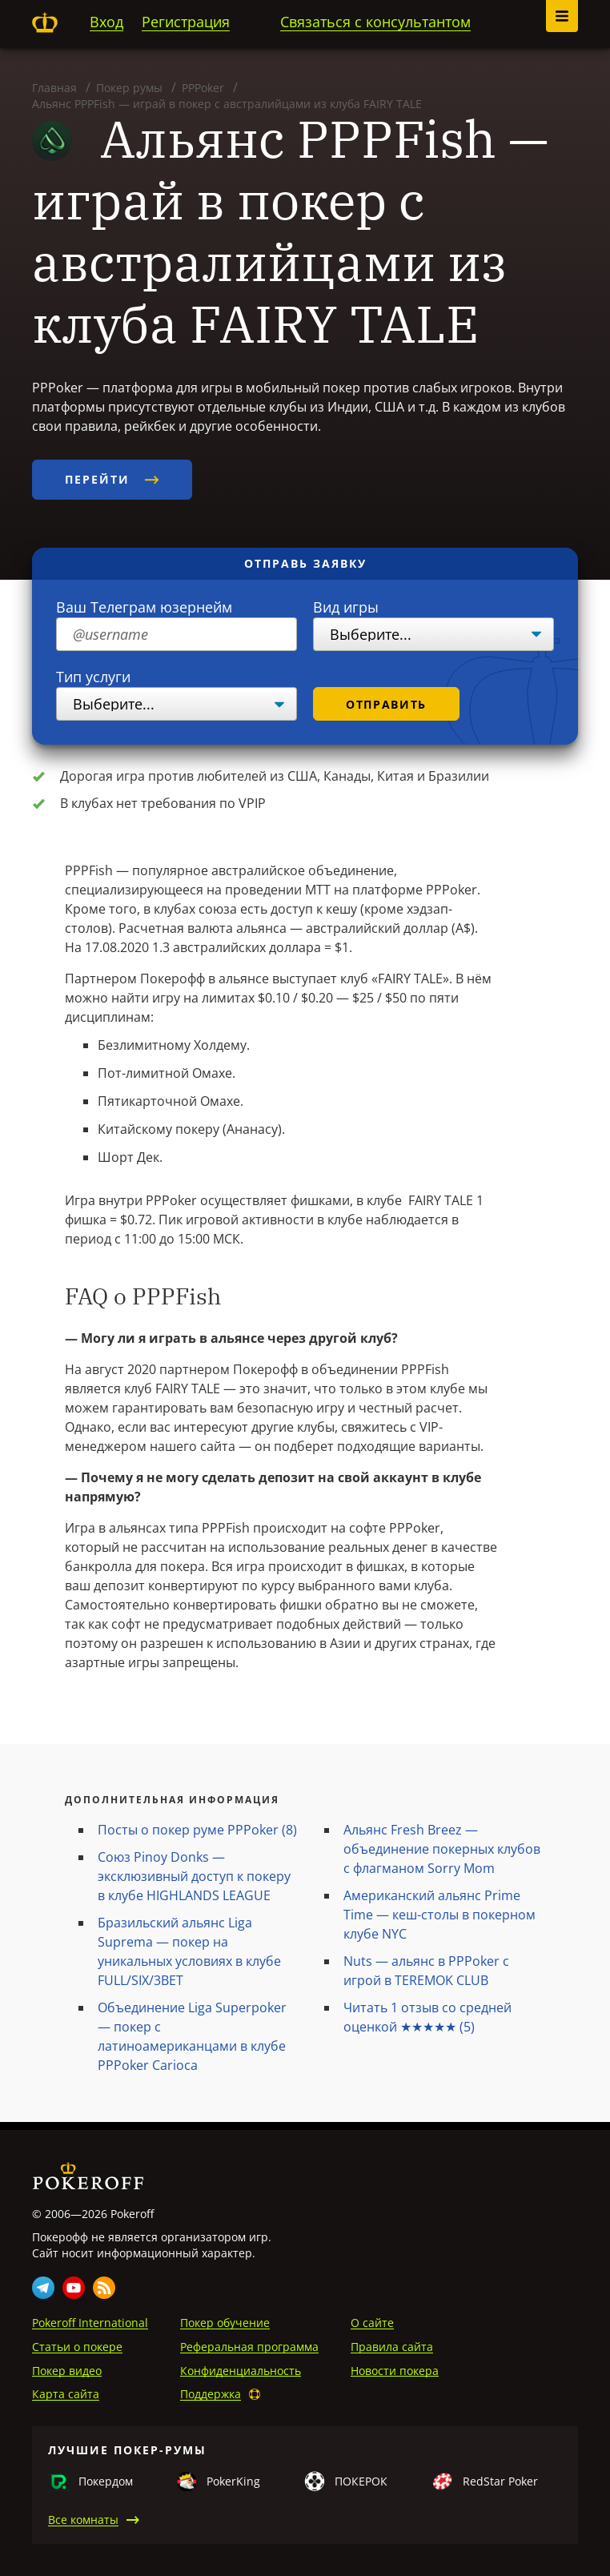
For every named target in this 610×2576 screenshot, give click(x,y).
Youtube (73, 2288)
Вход (106, 21)
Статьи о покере (77, 2346)
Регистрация (186, 21)
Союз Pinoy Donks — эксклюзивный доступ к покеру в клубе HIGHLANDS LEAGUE (194, 1876)
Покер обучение (225, 2322)
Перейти (112, 479)
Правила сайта (392, 2346)
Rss (104, 2288)
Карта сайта (65, 2393)
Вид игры (346, 607)
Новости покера (395, 2370)
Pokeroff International (90, 2322)
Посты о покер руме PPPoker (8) (197, 1830)
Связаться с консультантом (375, 21)
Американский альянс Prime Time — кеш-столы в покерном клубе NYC (439, 1915)
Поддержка (210, 2393)
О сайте (372, 2322)
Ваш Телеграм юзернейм (144, 607)
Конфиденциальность (240, 2370)
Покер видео (67, 2370)
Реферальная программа (249, 2346)
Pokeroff (45, 22)
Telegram (43, 2288)
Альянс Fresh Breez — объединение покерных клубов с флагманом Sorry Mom (441, 1849)
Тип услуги (93, 676)
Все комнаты (83, 2519)
